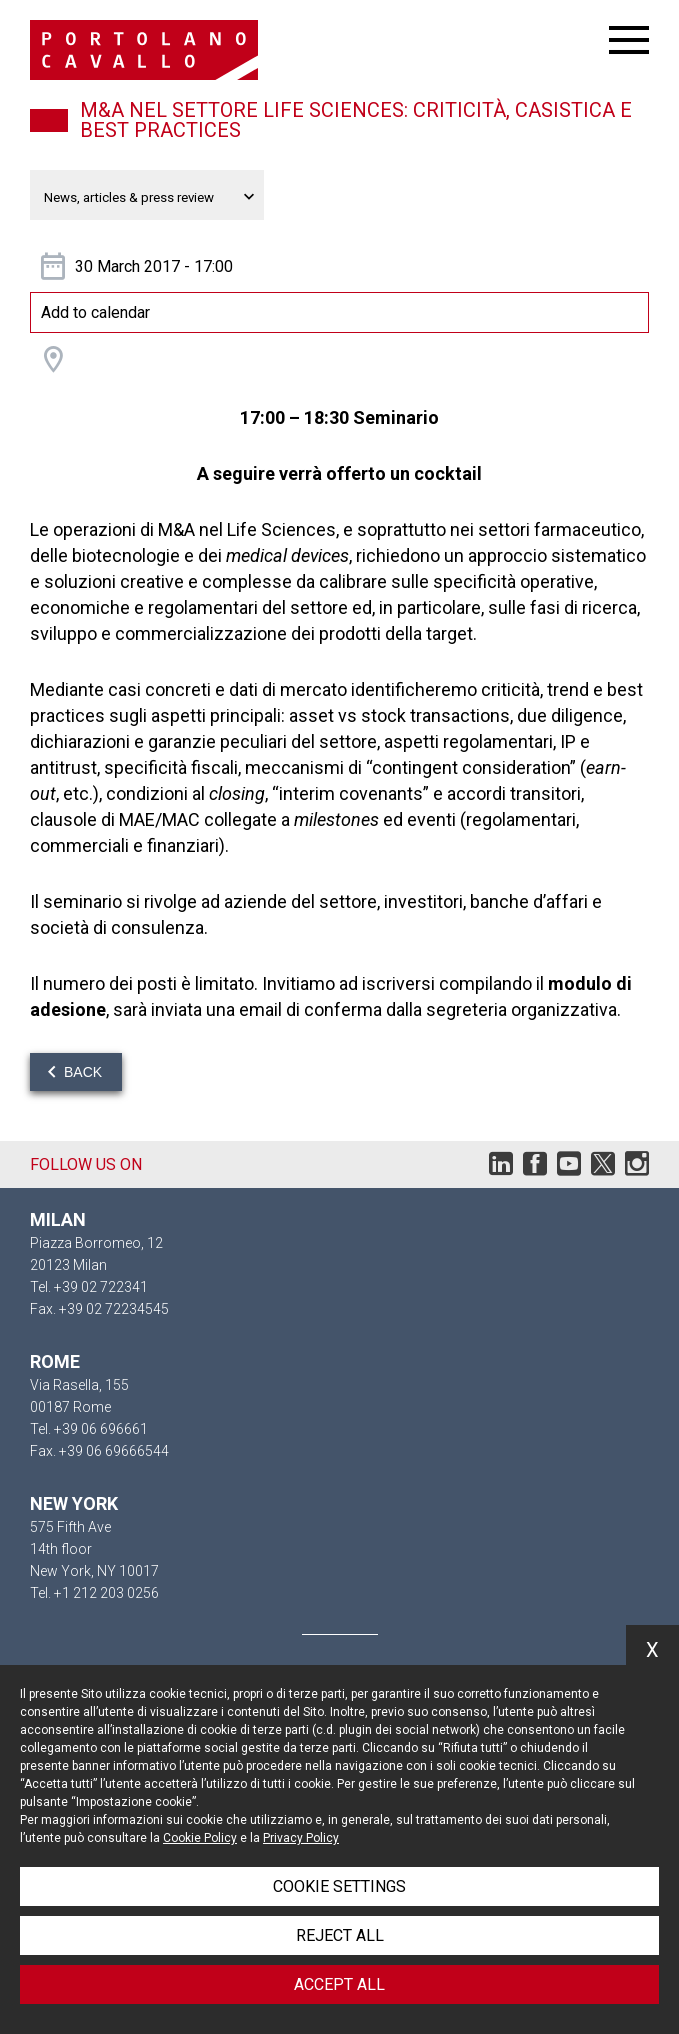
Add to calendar (95, 312)
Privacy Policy (301, 1838)
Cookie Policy (200, 1838)
